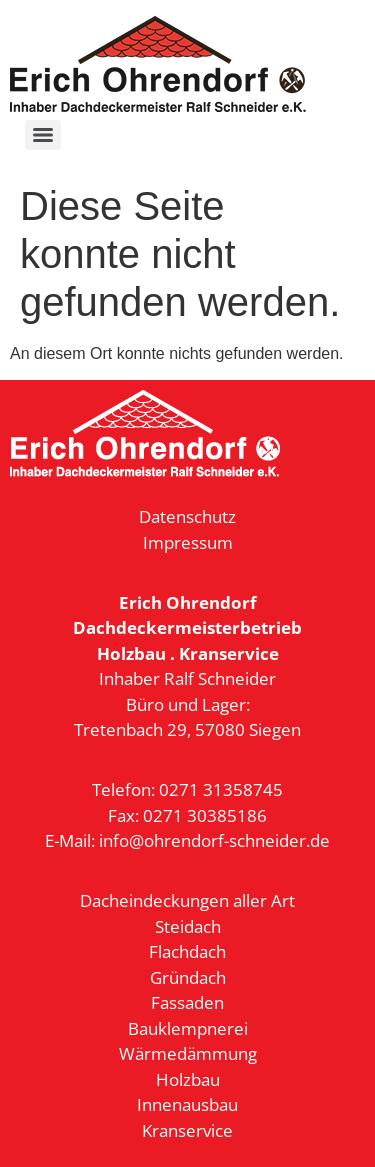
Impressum (188, 542)
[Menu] (43, 135)
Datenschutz (187, 516)
